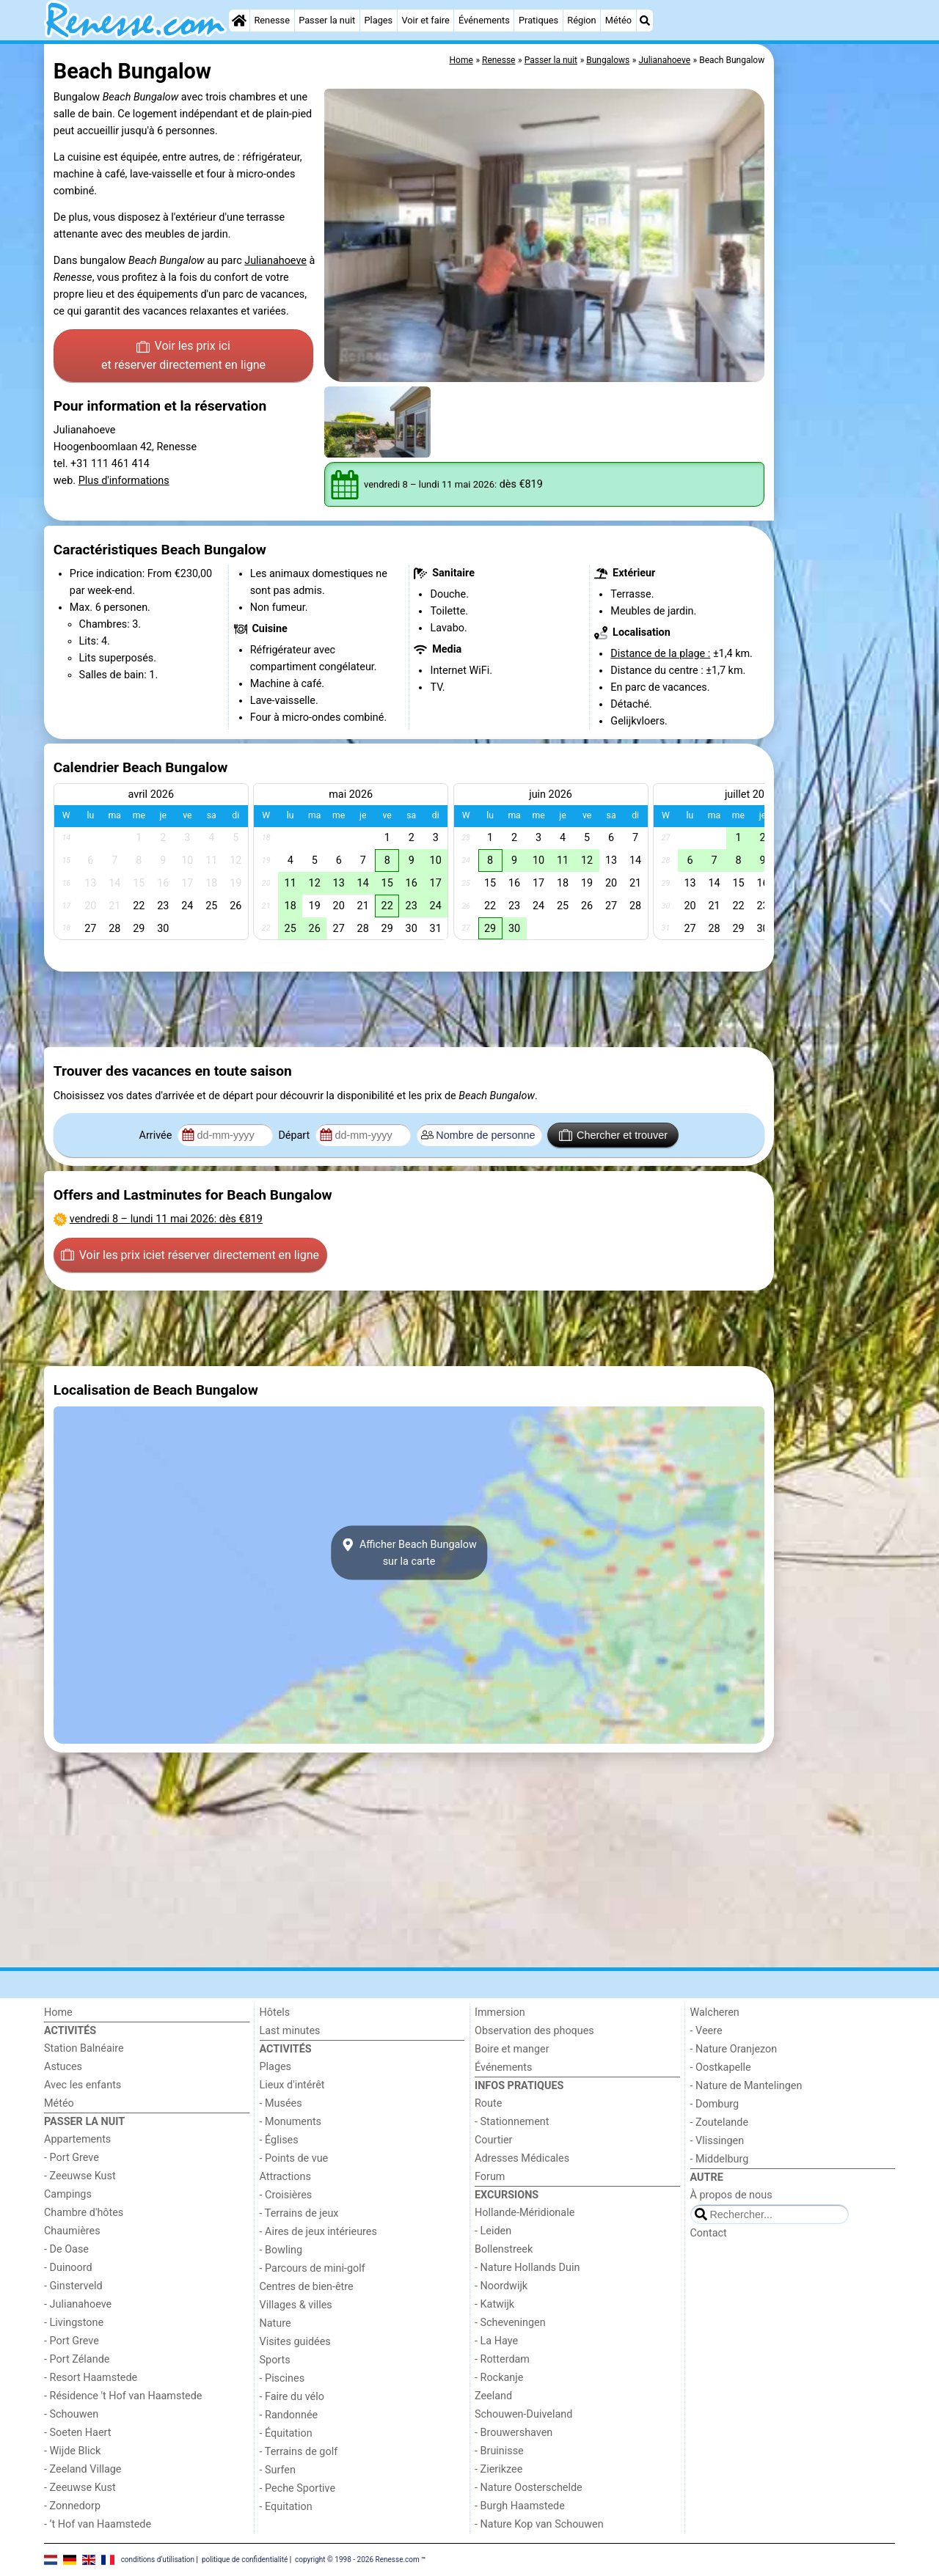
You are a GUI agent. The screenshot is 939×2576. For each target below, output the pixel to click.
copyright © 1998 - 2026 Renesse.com (357, 2559)
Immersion (500, 2012)
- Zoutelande (719, 2122)
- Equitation (286, 2506)
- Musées (281, 2103)
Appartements (77, 2139)
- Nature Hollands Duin (527, 2267)
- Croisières (286, 2195)
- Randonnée (289, 2415)
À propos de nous (731, 2195)
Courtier (493, 2140)
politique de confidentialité (245, 2559)
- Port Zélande (76, 2359)
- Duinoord (68, 2267)
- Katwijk (494, 2304)
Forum (490, 2176)
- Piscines (282, 2378)
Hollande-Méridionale (524, 2212)
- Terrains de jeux (299, 2213)
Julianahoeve (275, 260)
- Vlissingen (717, 2141)
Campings (68, 2194)
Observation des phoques (534, 2031)
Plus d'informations (123, 480)
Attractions (285, 2176)
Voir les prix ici (183, 356)
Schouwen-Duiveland (523, 2414)
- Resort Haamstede (90, 2377)
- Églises (279, 2140)
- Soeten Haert (77, 2432)
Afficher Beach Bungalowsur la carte (409, 1553)
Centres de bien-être (307, 2286)
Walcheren (714, 2012)
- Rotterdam (502, 2359)
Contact (708, 2233)
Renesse (272, 20)
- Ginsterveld (73, 2286)
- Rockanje (499, 2377)
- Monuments (291, 2122)
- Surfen (278, 2470)
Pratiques (538, 20)
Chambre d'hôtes (83, 2212)
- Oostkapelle (720, 2067)
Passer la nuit (327, 20)
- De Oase (66, 2249)
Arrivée (157, 1135)
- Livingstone (73, 2322)
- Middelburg (719, 2159)
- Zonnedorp (72, 2506)
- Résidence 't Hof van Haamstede (123, 2396)
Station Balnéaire (84, 2048)
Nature (275, 2323)
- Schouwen (71, 2414)
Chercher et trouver (613, 1135)
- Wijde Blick (72, 2451)
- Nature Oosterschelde (528, 2487)
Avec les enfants (82, 2085)
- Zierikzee (498, 2469)
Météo (618, 20)
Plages (378, 20)
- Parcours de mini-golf (312, 2268)
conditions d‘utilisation (157, 2559)
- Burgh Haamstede (520, 2506)
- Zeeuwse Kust (80, 2176)
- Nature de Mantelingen (746, 2086)
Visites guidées (295, 2341)
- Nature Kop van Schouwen (539, 2524)
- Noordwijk (501, 2286)
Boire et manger (512, 2049)
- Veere (706, 2031)
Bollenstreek (504, 2249)
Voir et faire (425, 20)
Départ (295, 1135)
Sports (275, 2360)
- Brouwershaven (513, 2432)
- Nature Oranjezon (734, 2049)
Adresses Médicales (522, 2158)
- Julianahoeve (78, 2304)
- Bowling (281, 2250)
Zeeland (493, 2396)
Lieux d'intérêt (292, 2085)
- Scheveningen (510, 2322)
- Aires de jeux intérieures (318, 2231)
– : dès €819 (166, 1219)
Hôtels (275, 2012)
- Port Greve (71, 2157)
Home (58, 2012)
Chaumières (72, 2231)
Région (581, 20)
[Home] (239, 21)
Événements (484, 20)
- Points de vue (294, 2158)
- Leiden (493, 2231)
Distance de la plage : (660, 653)
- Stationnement (512, 2122)
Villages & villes (296, 2305)
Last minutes (290, 2031)
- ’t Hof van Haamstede (97, 2524)
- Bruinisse (499, 2451)
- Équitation (286, 2433)
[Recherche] (645, 21)
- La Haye (496, 2341)
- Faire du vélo (292, 2396)
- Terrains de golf (299, 2451)
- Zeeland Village (82, 2469)
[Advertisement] (836, 381)
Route (488, 2103)
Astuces (63, 2067)
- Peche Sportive (298, 2488)
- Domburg (714, 2104)
